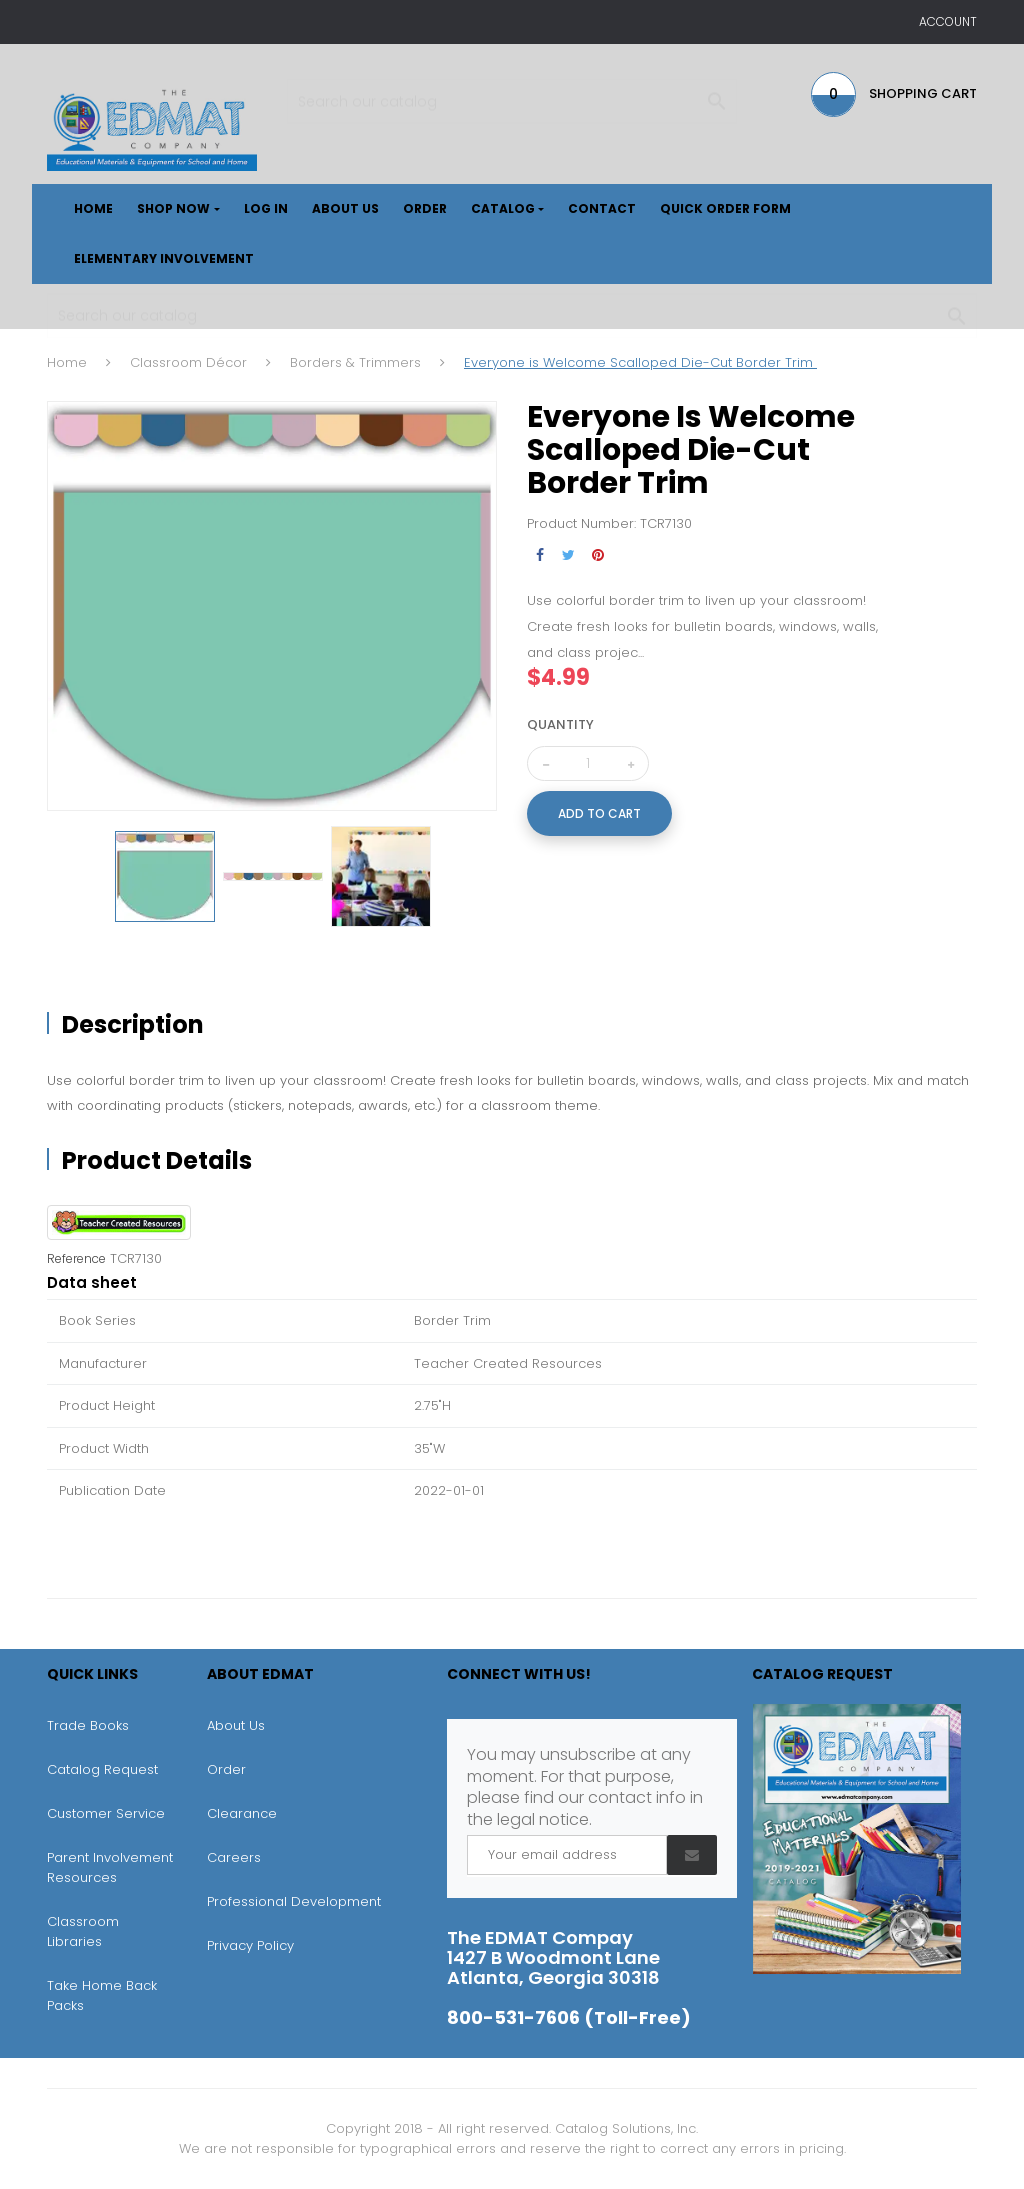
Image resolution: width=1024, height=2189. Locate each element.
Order (226, 1769)
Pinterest (597, 555)
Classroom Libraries (83, 1931)
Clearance (242, 1813)
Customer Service (106, 1813)
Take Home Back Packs (102, 1995)
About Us (236, 1725)
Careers (234, 1857)
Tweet (568, 555)
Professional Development (294, 1901)
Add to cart (599, 813)
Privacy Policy (250, 1945)
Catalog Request (102, 1769)
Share (539, 555)
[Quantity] (588, 764)
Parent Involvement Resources (110, 1867)
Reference (76, 1259)
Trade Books (88, 1725)
